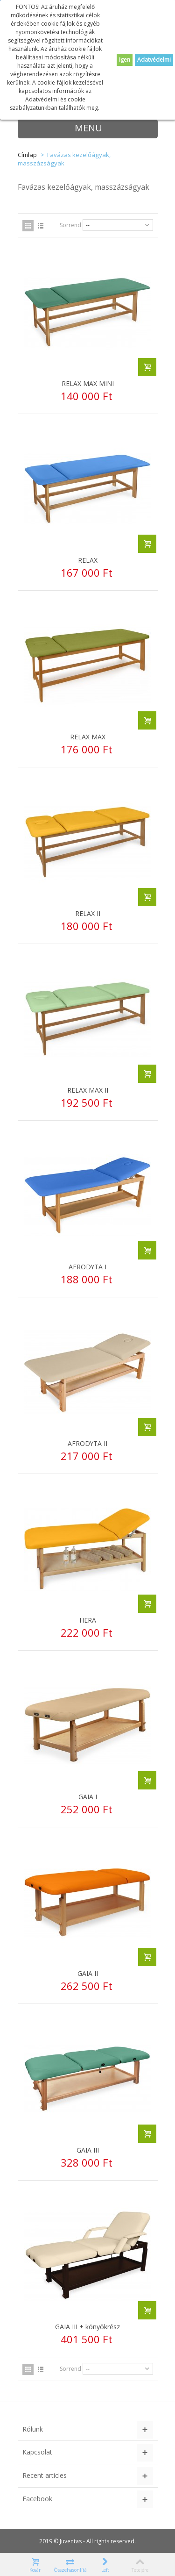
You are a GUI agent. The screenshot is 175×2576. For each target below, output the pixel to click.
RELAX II (87, 913)
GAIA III (88, 2150)
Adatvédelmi (154, 60)
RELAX (88, 560)
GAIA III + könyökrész (87, 2326)
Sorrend (70, 225)
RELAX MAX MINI (88, 383)
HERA (87, 1620)
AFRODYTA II (87, 1443)
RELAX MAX (87, 736)
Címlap (27, 154)
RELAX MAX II (87, 1090)
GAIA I (87, 1796)
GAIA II (87, 1973)
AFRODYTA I (87, 1266)
